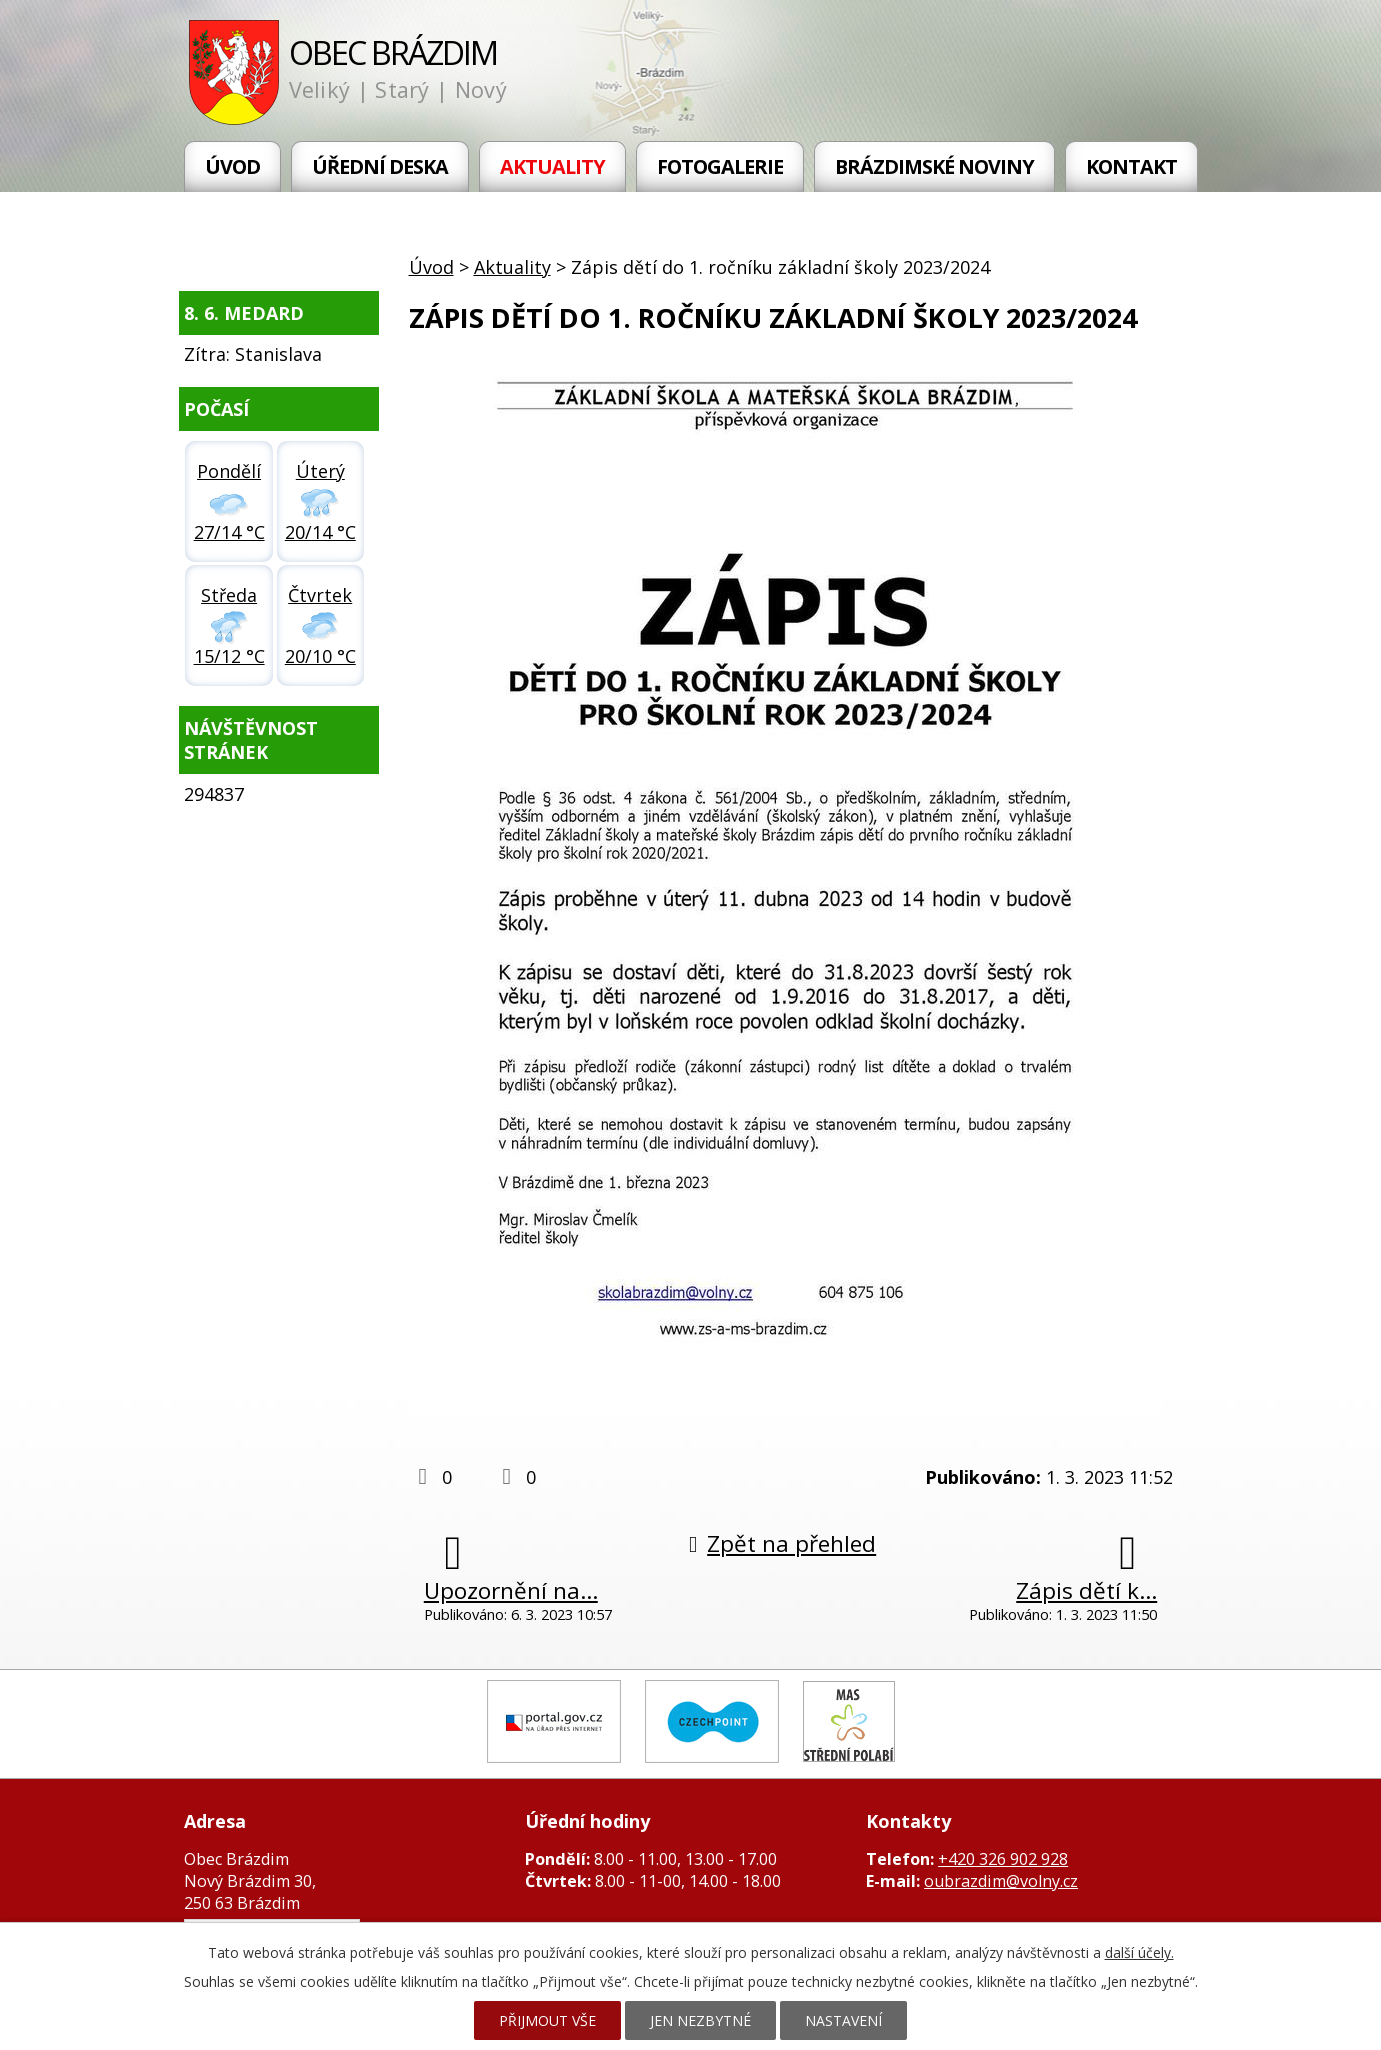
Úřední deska (380, 166)
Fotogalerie (720, 166)
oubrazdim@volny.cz (1001, 1881)
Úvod (232, 166)
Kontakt (1131, 166)
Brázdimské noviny (934, 166)
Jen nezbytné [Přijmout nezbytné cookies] (700, 2020)
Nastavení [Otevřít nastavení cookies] (843, 2020)
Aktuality (552, 166)
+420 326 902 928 (1003, 1859)
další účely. (1139, 1952)
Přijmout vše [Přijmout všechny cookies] (547, 2020)
